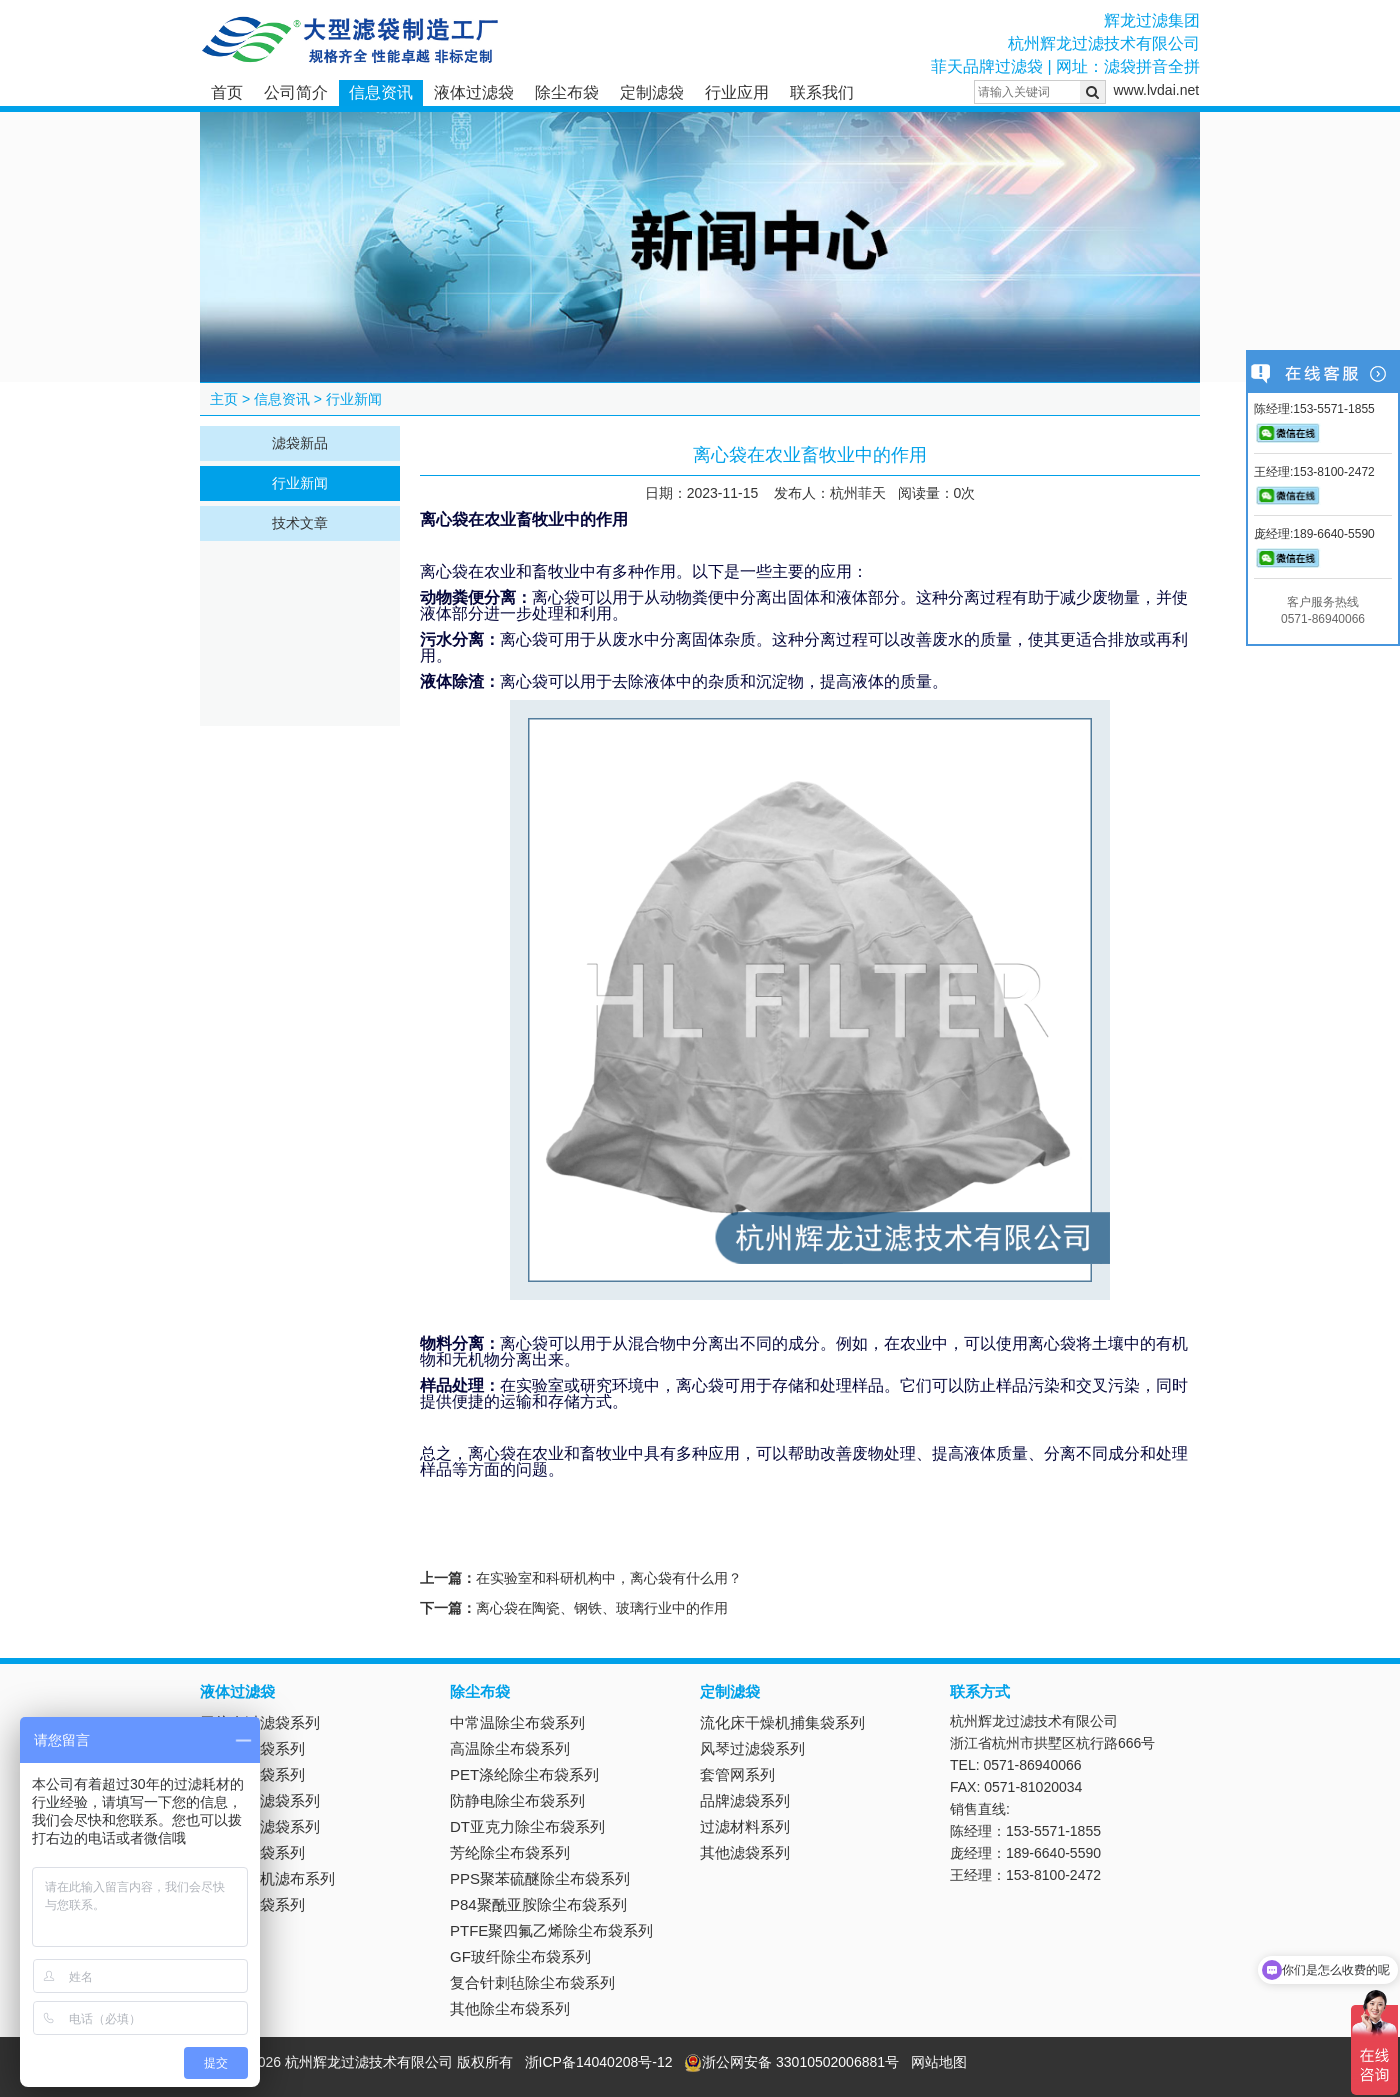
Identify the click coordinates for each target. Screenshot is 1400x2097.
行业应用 (737, 92)
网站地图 (939, 2062)
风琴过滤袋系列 (752, 1748)
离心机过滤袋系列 (260, 1826)
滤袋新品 (300, 443)
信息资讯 (381, 92)
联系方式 (980, 1691)
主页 (224, 399)
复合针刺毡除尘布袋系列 (532, 1982)
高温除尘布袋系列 (510, 1748)
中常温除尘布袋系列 (517, 1722)
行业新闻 (354, 399)
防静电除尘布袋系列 (517, 1800)
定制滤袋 (652, 92)
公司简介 (296, 92)
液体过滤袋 (474, 92)
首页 (227, 92)
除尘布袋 (567, 92)
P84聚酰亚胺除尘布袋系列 (538, 1904)
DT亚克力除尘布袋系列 (527, 1826)
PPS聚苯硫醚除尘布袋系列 (540, 1878)
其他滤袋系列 (745, 1852)
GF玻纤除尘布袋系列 (520, 1956)
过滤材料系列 (745, 1826)
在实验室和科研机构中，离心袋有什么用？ (609, 1578)
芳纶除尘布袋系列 (510, 1852)
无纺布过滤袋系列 (260, 1722)
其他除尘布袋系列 (510, 2008)
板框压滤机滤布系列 (267, 1878)
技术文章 (300, 523)
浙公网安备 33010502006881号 (791, 2062)
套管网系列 (737, 1774)
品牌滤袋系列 (745, 1800)
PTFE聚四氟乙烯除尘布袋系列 (551, 1930)
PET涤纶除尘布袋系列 (524, 1774)
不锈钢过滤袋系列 (260, 1800)
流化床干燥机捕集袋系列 (782, 1722)
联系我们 (822, 92)
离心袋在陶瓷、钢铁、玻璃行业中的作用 (602, 1608)
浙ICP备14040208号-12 (599, 2062)
